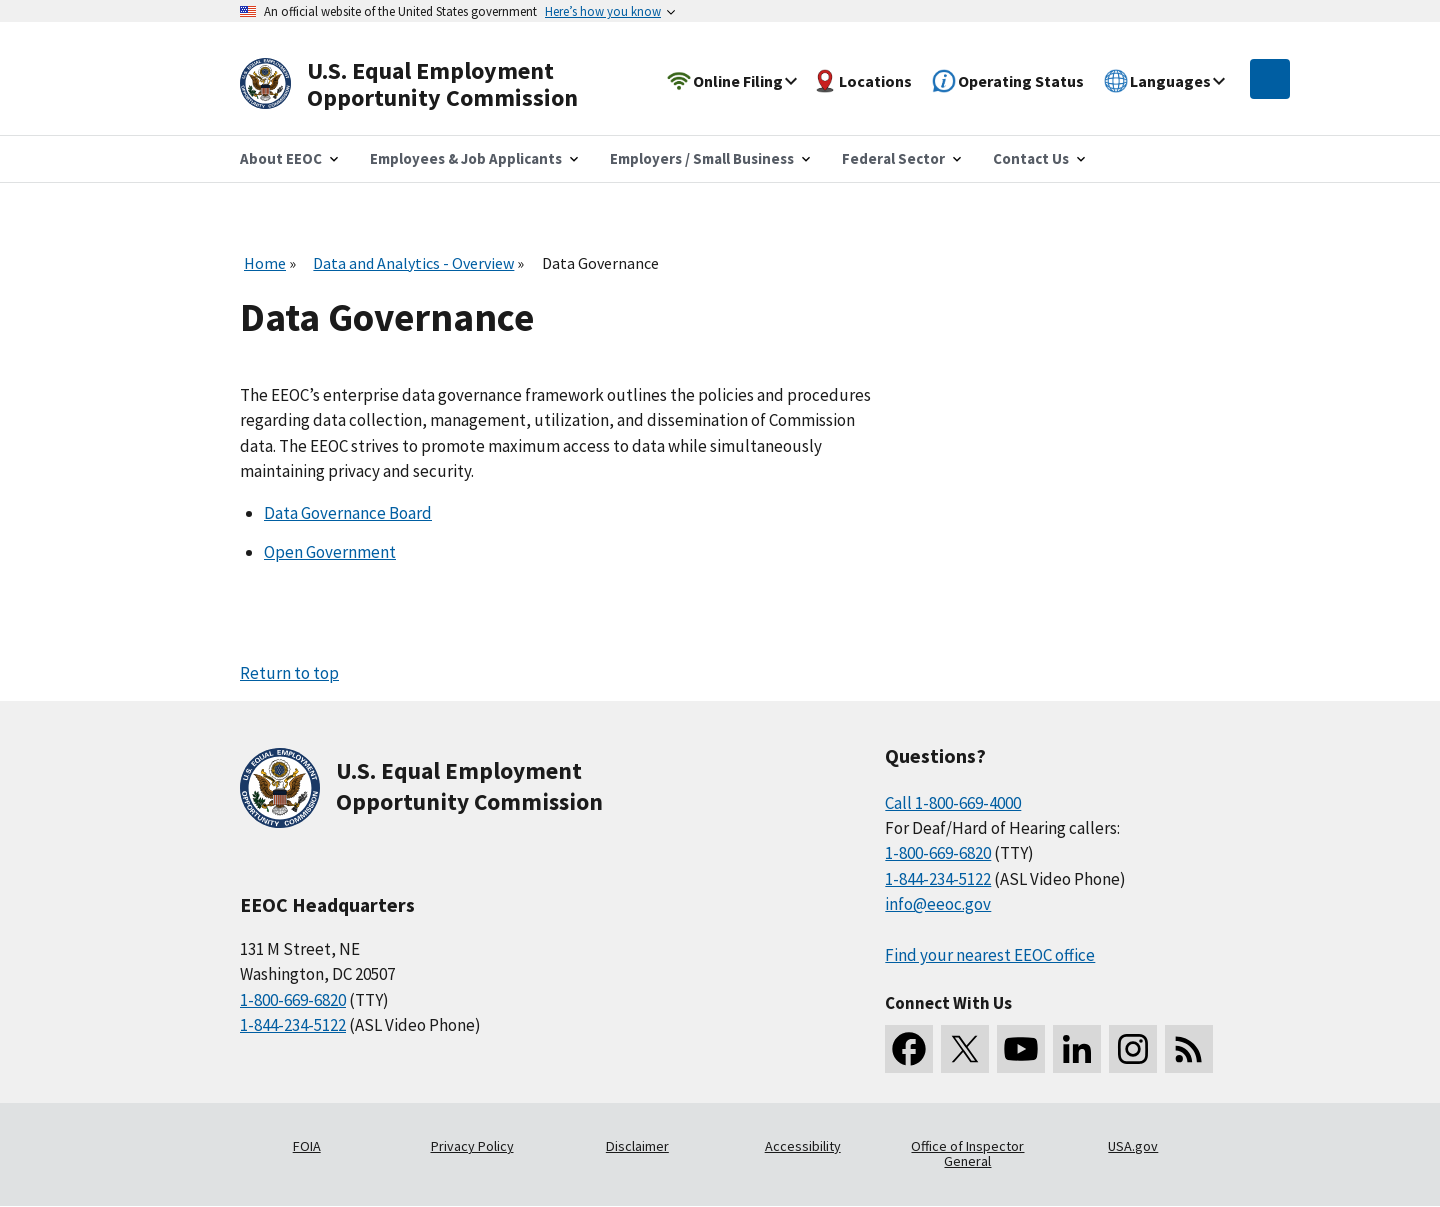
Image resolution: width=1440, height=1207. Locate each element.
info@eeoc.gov (938, 904)
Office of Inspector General (967, 1154)
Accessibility (803, 1146)
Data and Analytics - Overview (413, 263)
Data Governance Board (348, 513)
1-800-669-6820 (293, 1000)
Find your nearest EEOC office (990, 955)
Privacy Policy (472, 1146)
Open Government (330, 552)
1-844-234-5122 (293, 1025)
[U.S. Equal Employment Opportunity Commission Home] (432, 84)
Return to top (289, 673)
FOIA (307, 1146)
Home (265, 263)
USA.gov (1133, 1146)
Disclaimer (637, 1146)
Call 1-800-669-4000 (953, 803)
